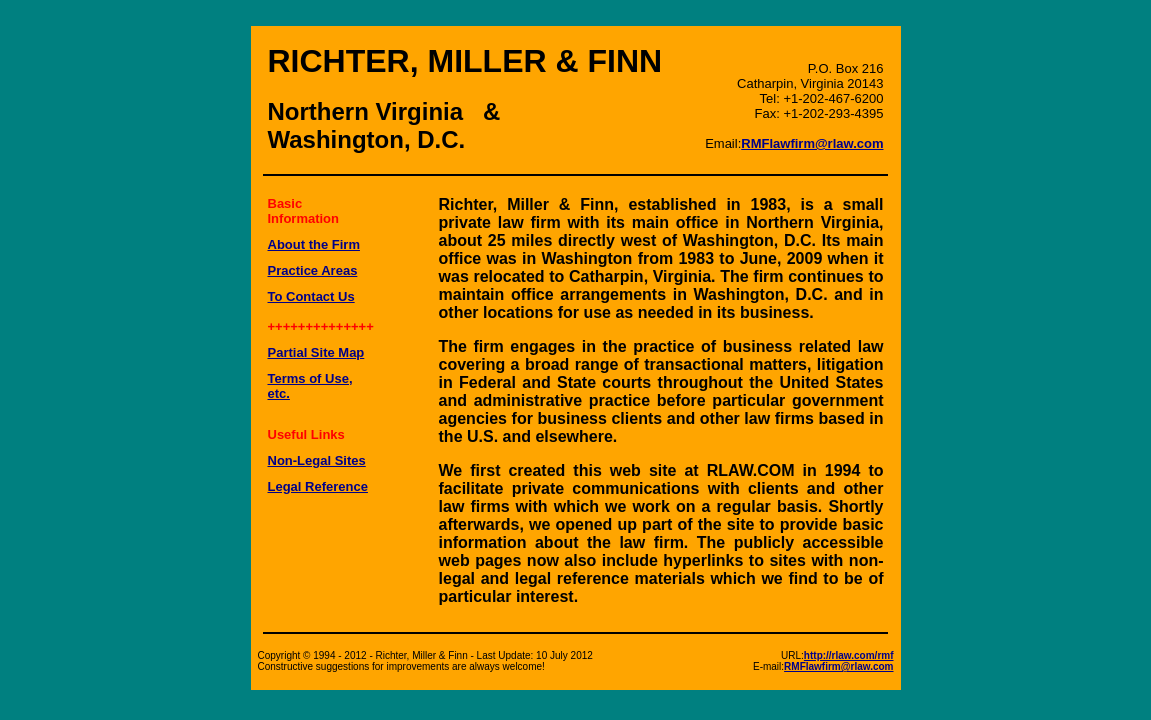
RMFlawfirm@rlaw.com (812, 143)
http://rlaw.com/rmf (849, 655)
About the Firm (314, 244)
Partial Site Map (316, 352)
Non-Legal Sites (317, 460)
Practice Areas (313, 270)
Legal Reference (318, 486)
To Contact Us (311, 296)
